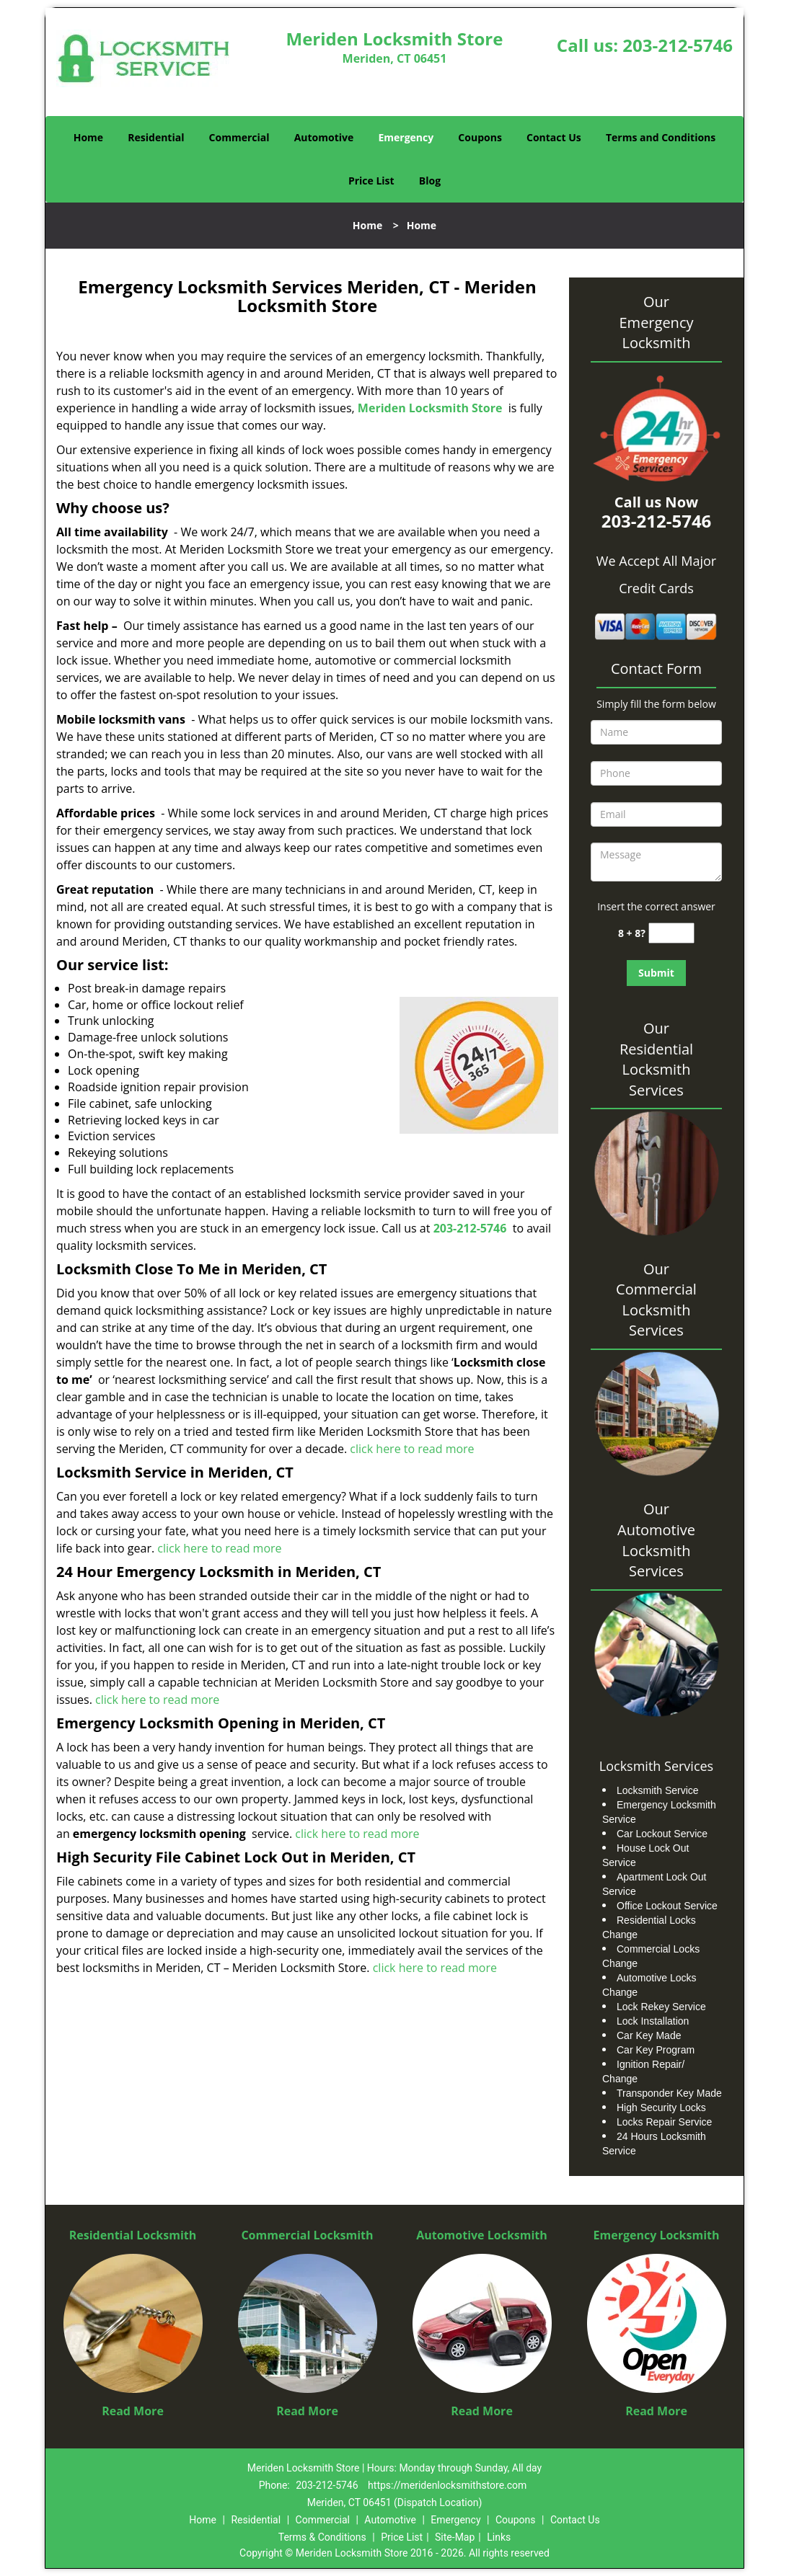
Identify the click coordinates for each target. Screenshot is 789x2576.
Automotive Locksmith (481, 2235)
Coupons (479, 137)
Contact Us (553, 137)
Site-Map (455, 2537)
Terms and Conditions (660, 137)
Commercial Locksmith (307, 2235)
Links (499, 2537)
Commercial (239, 137)
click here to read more (412, 1449)
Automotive (324, 137)
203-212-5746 (677, 45)
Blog (430, 180)
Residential (156, 137)
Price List (371, 180)
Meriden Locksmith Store (430, 408)
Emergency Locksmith (657, 2235)
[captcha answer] (671, 933)
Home (88, 137)
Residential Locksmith (133, 2235)
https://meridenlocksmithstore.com (447, 2485)
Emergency (405, 137)
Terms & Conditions (322, 2537)
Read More (133, 2411)
